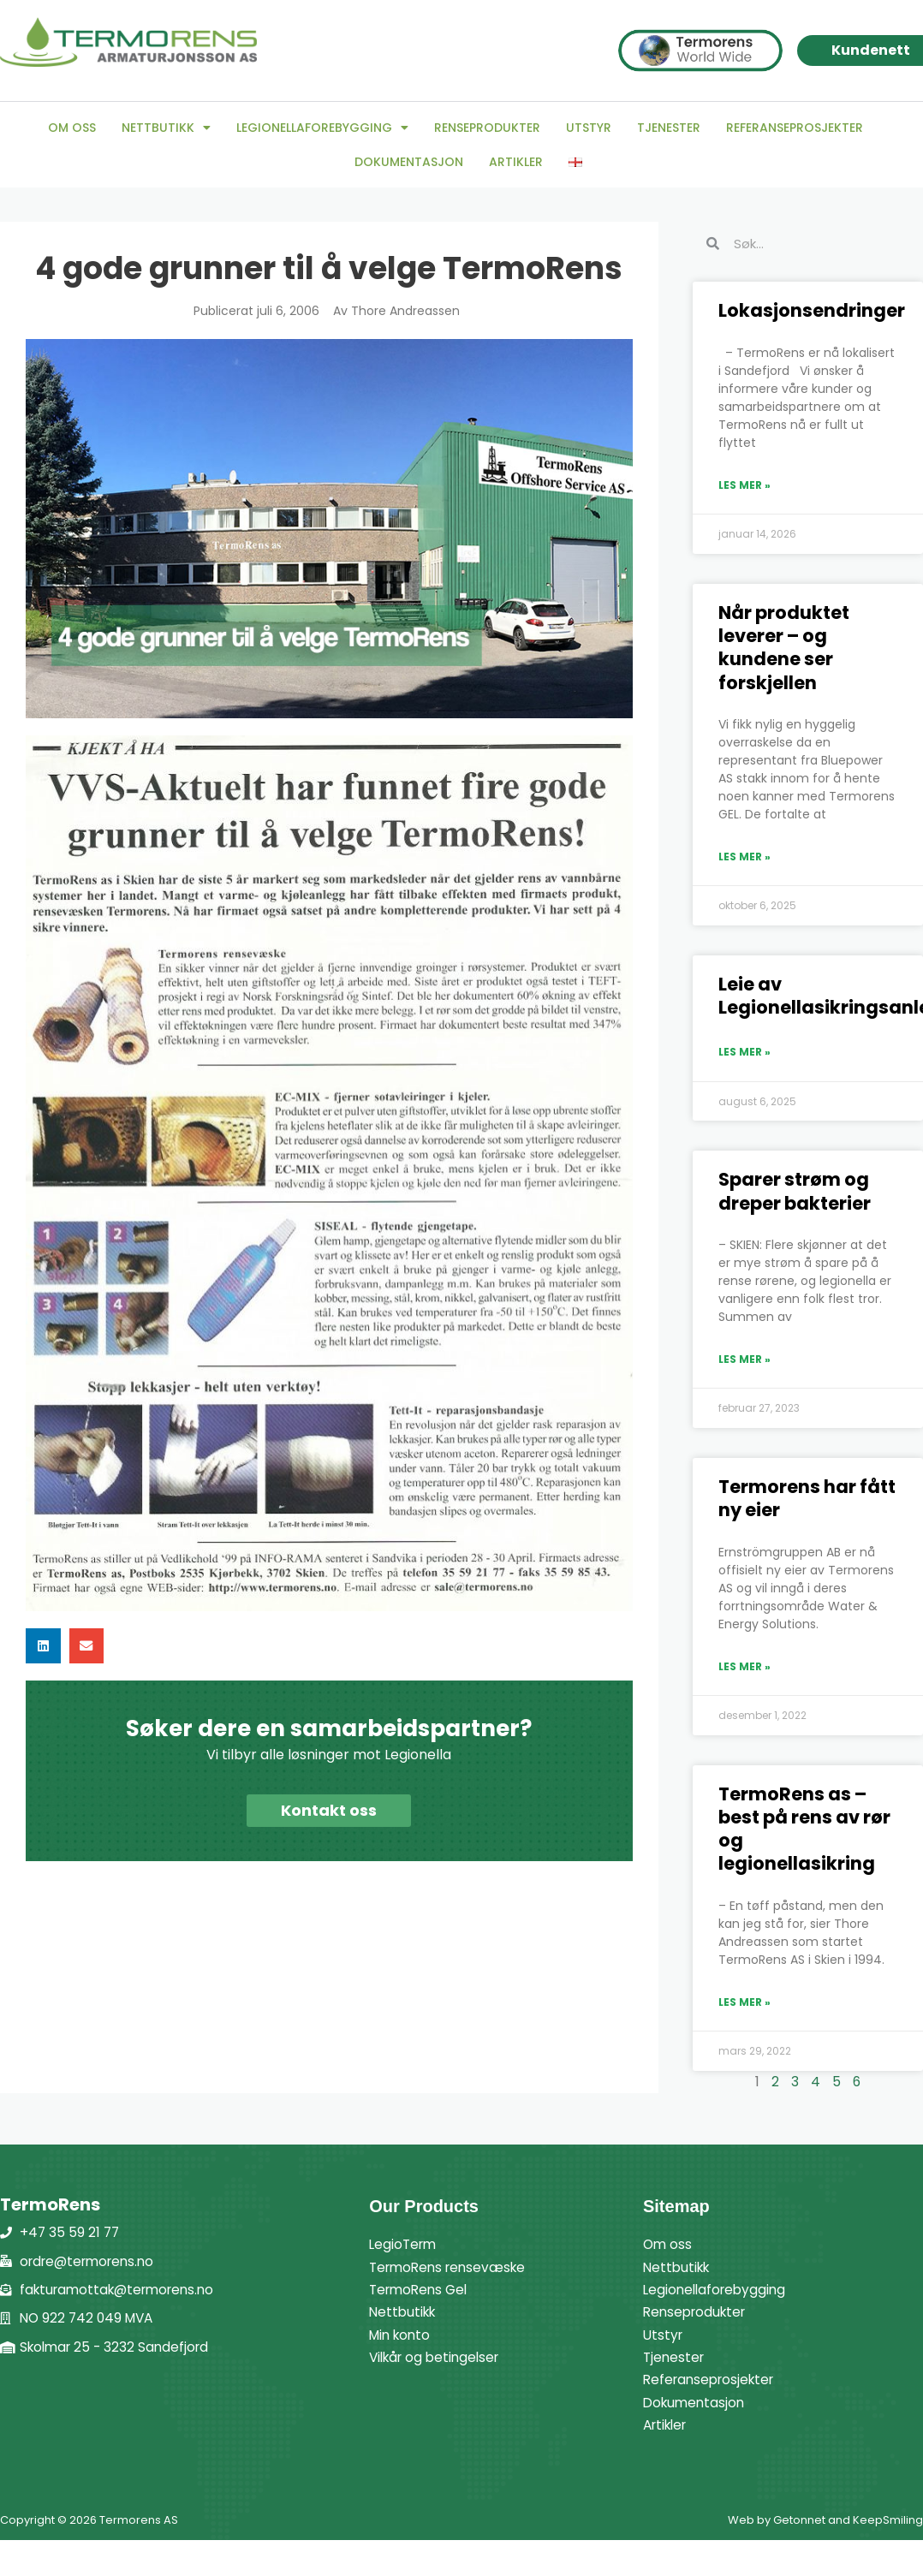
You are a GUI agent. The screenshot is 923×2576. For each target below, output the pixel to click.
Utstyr (588, 127)
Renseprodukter (487, 127)
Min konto (402, 2335)
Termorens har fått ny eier (807, 1498)
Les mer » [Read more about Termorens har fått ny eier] (744, 1666)
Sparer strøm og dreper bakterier (794, 1191)
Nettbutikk (166, 127)
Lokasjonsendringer (811, 310)
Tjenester (668, 127)
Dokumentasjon (408, 161)
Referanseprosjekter (794, 127)
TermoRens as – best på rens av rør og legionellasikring (804, 1829)
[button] (43, 1645)
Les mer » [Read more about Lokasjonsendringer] (744, 485)
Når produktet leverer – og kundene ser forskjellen (783, 647)
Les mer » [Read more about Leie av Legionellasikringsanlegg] (744, 1051)
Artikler (516, 161)
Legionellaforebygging (322, 127)
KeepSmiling (888, 2520)
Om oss (72, 127)
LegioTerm (404, 2244)
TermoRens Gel (421, 2289)
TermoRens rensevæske (452, 2267)
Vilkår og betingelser (438, 2357)
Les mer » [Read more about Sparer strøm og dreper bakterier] (744, 1359)
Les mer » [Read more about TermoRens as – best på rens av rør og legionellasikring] (744, 2002)
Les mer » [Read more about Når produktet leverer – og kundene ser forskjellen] (744, 856)
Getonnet (799, 2520)
